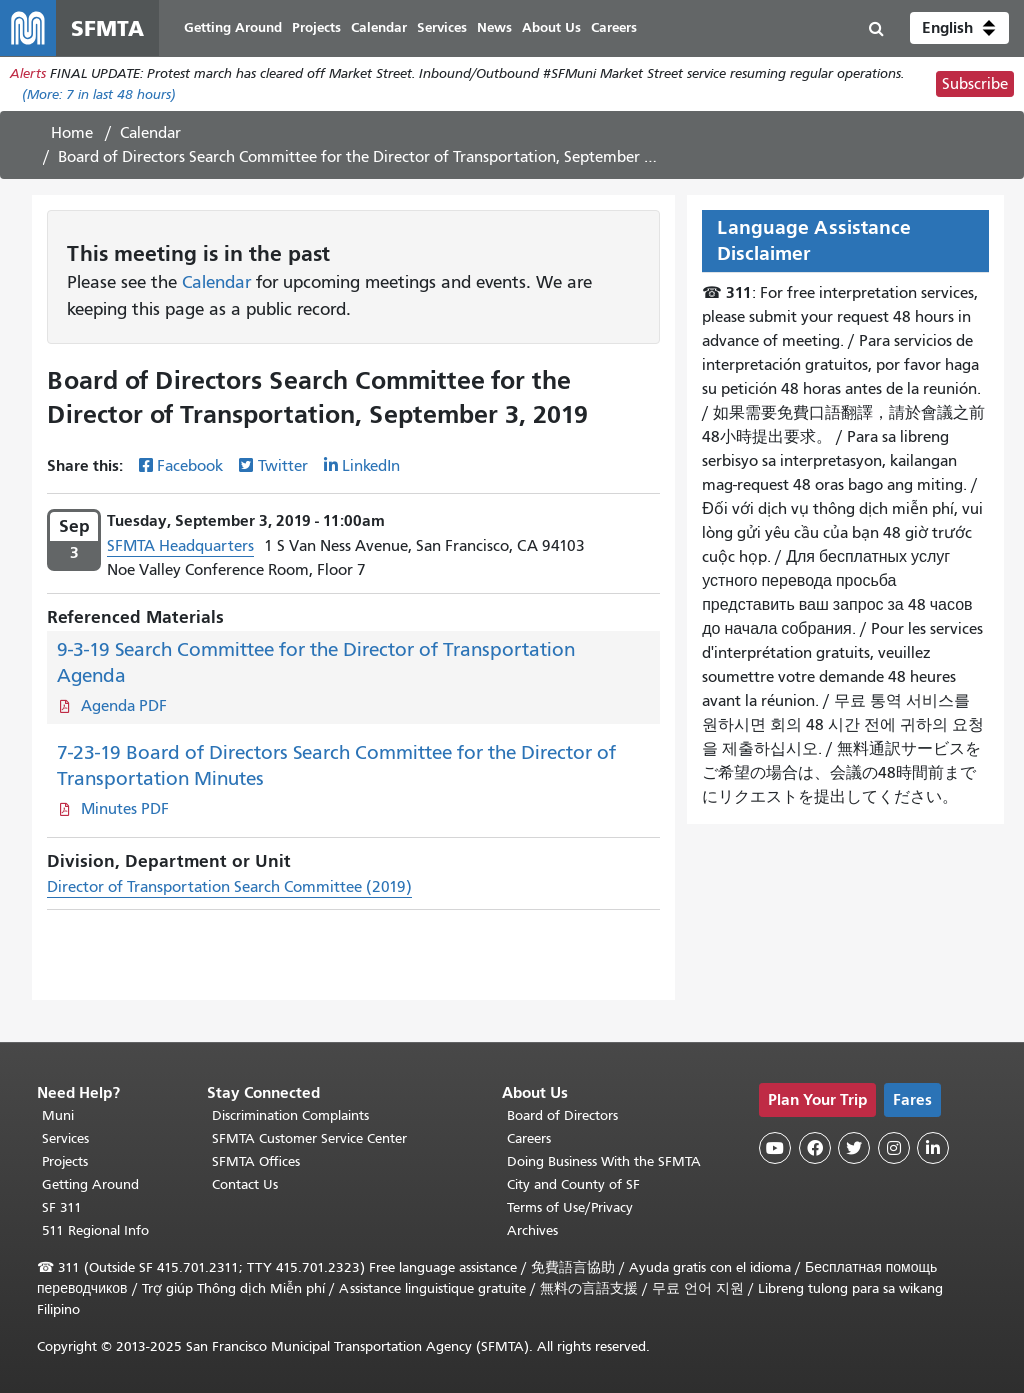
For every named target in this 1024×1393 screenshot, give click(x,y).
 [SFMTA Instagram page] (894, 1148)
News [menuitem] (494, 27)
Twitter (283, 466)
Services (65, 1138)
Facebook (190, 466)
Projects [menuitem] (316, 27)
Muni (58, 1115)
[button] (959, 28)
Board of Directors (562, 1115)
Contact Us (245, 1184)
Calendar (150, 133)
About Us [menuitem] (551, 27)
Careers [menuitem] (614, 27)
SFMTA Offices (256, 1161)
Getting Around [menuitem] (233, 27)
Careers (529, 1138)
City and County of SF (573, 1184)
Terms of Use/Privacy (570, 1207)
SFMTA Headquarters (180, 546)
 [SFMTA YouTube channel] (775, 1148)
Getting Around (90, 1184)
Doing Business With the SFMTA (604, 1161)
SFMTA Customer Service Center (309, 1138)
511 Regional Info (95, 1230)
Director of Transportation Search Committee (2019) (229, 887)
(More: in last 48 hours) (99, 94)
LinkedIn (371, 466)
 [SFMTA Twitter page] (854, 1148)
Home (72, 133)
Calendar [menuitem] (379, 27)
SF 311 (62, 1207)
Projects (65, 1161)
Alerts (28, 73)
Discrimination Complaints (290, 1115)
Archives (532, 1230)
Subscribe (975, 84)
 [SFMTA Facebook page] (815, 1148)
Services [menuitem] (442, 27)
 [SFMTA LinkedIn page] (933, 1148)
